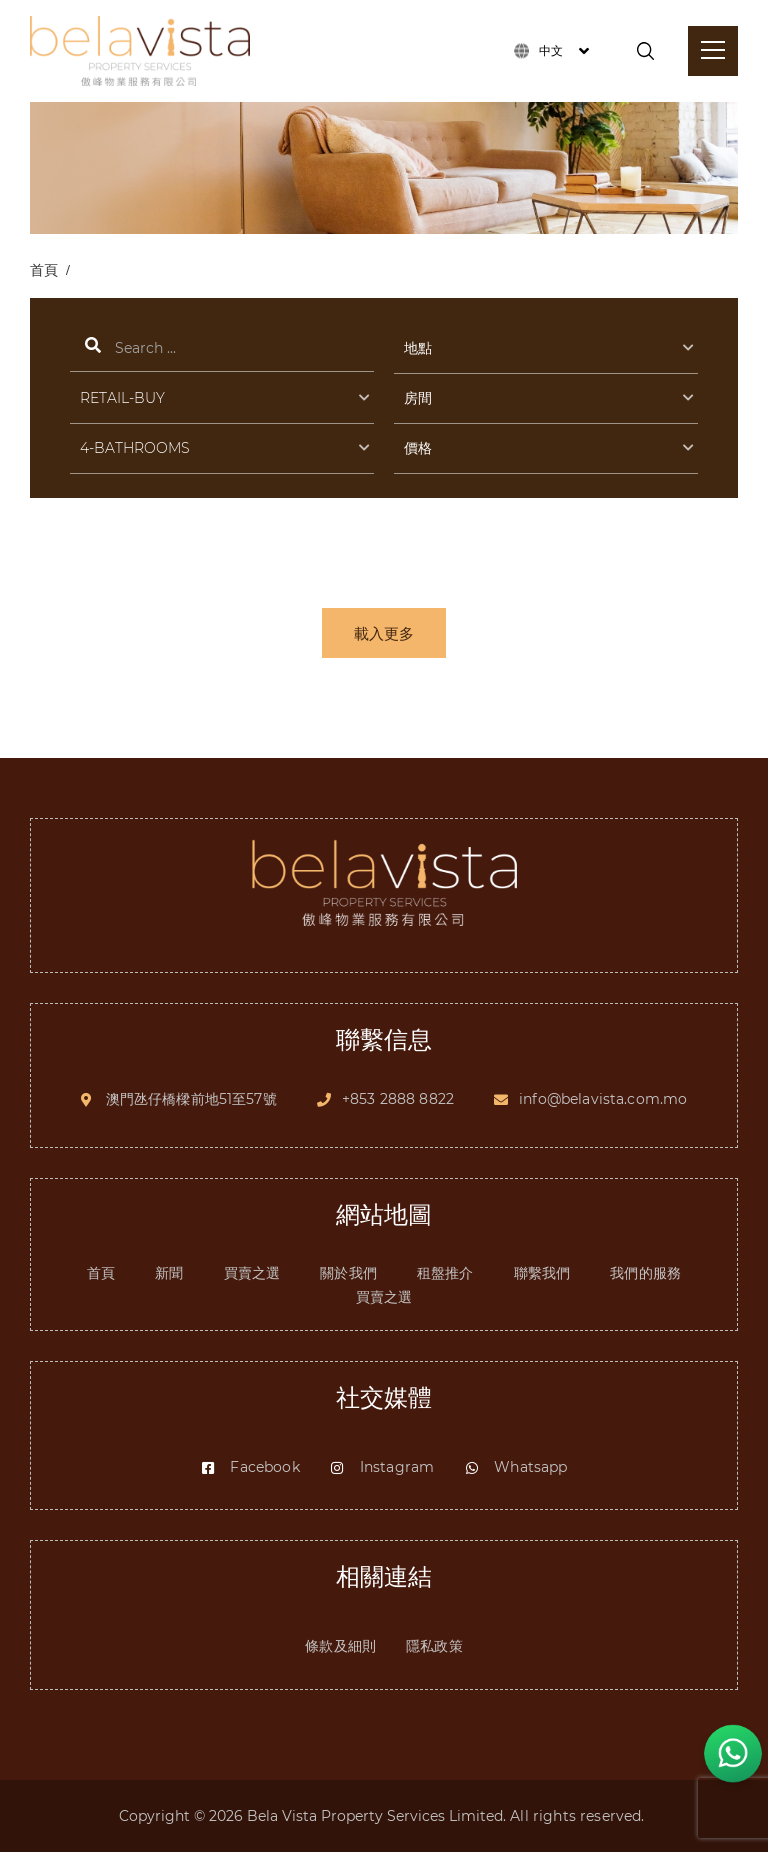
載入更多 (384, 633)
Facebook (249, 1467)
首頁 (44, 270)
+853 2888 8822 (398, 1099)
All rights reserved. (579, 1816)
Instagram (382, 1467)
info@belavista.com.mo (603, 1099)
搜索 (222, 349)
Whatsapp (515, 1467)
